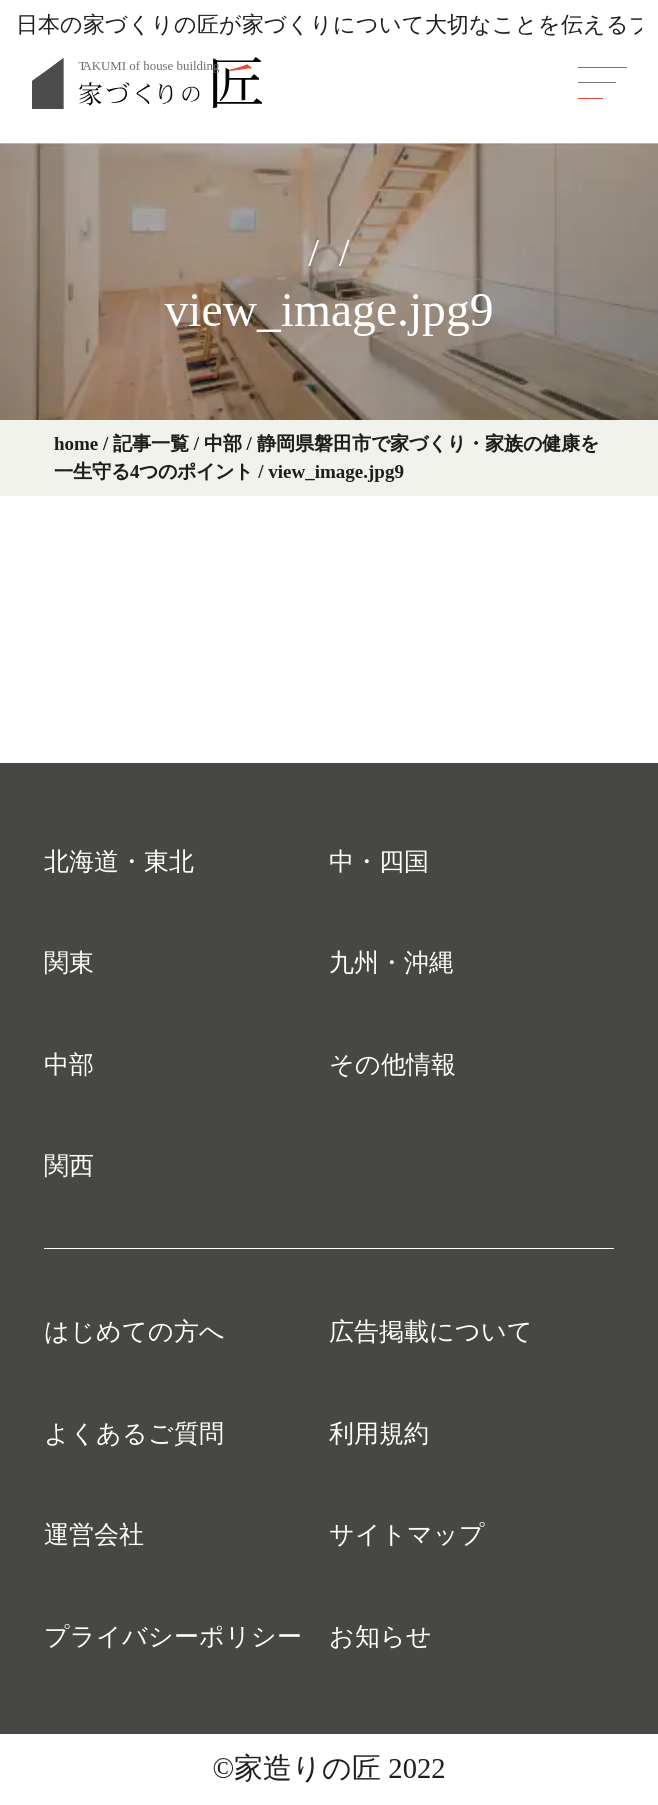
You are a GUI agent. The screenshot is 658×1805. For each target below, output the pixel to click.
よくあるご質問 (134, 1433)
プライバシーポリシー (173, 1636)
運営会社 (94, 1534)
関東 (69, 962)
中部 (69, 1064)
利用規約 (379, 1433)
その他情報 (392, 1064)
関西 (69, 1165)
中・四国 (379, 861)
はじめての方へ (134, 1331)
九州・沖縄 (391, 962)
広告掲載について (431, 1331)
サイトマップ (407, 1534)
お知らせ (380, 1636)
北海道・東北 (119, 861)
